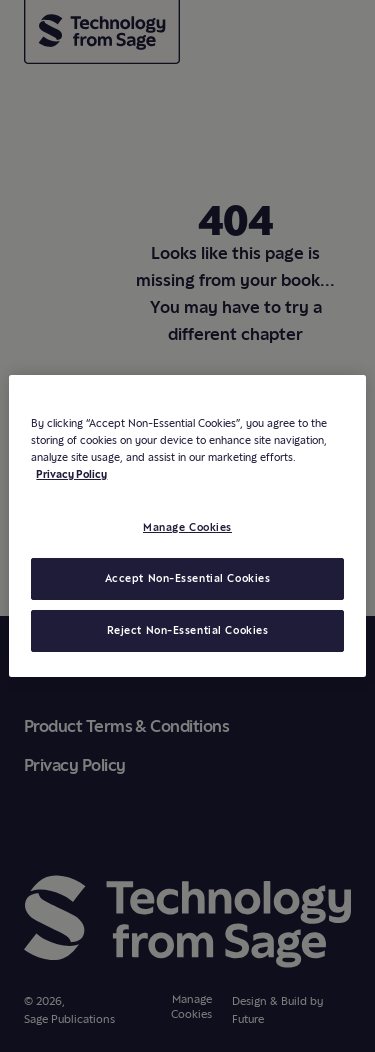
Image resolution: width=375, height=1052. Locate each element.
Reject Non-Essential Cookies (188, 630)
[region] (187, 526)
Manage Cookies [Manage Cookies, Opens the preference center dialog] (187, 527)
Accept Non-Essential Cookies (188, 578)
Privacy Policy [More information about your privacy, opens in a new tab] (71, 474)
